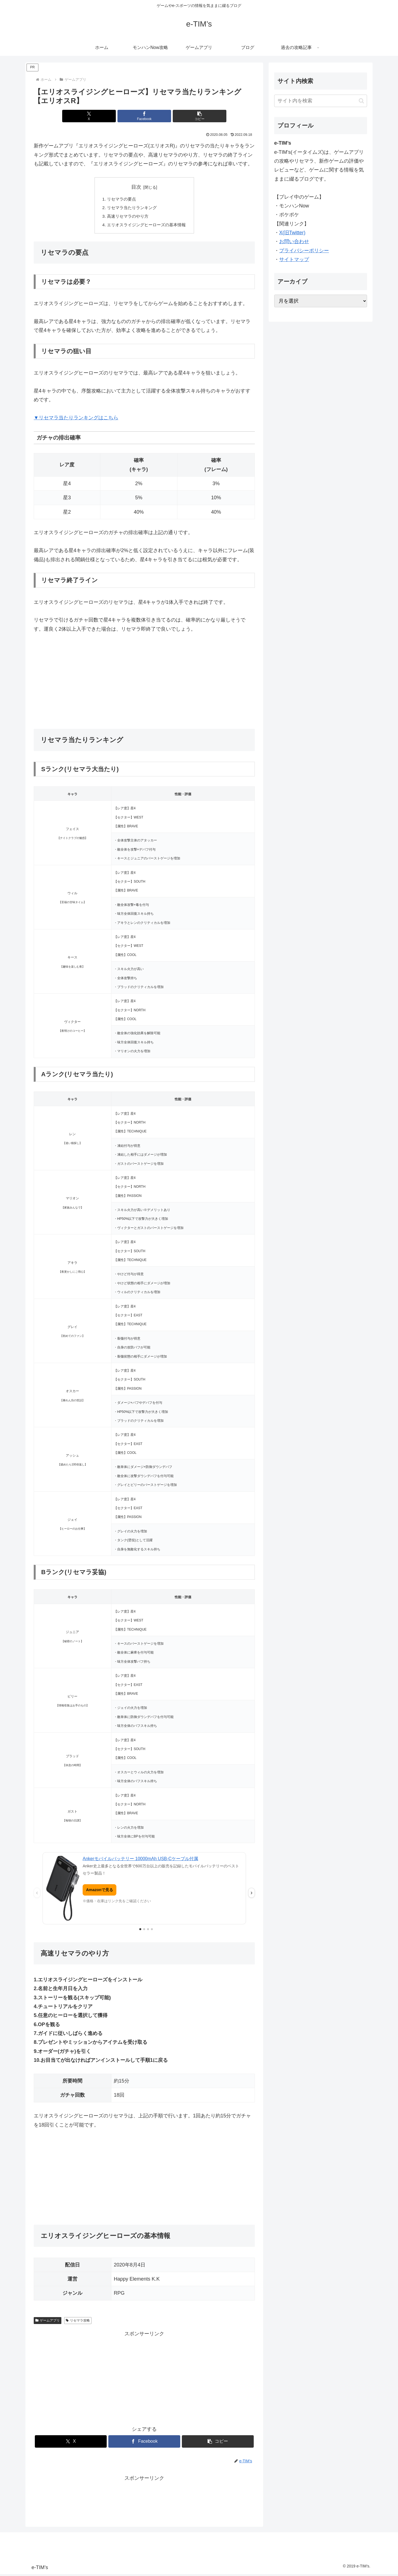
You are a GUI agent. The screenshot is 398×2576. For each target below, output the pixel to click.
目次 (136, 187)
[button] (181, 116)
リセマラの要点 (119, 199)
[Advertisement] (144, 683)
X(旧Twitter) (292, 232)
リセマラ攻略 (78, 2322)
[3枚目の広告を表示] (148, 1931)
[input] (320, 101)
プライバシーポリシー (304, 250)
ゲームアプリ (47, 2322)
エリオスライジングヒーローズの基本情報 (146, 226)
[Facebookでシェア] (144, 116)
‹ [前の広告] (37, 1894)
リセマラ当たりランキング (131, 208)
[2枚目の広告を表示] (144, 1931)
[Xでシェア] (107, 116)
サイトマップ (294, 259)
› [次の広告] (251, 1894)
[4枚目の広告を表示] (152, 1931)
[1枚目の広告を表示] (140, 1931)
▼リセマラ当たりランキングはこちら (76, 419)
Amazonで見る (99, 1891)
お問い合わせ (294, 241)
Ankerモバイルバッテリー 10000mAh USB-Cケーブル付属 (140, 1860)
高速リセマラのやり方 (126, 217)
